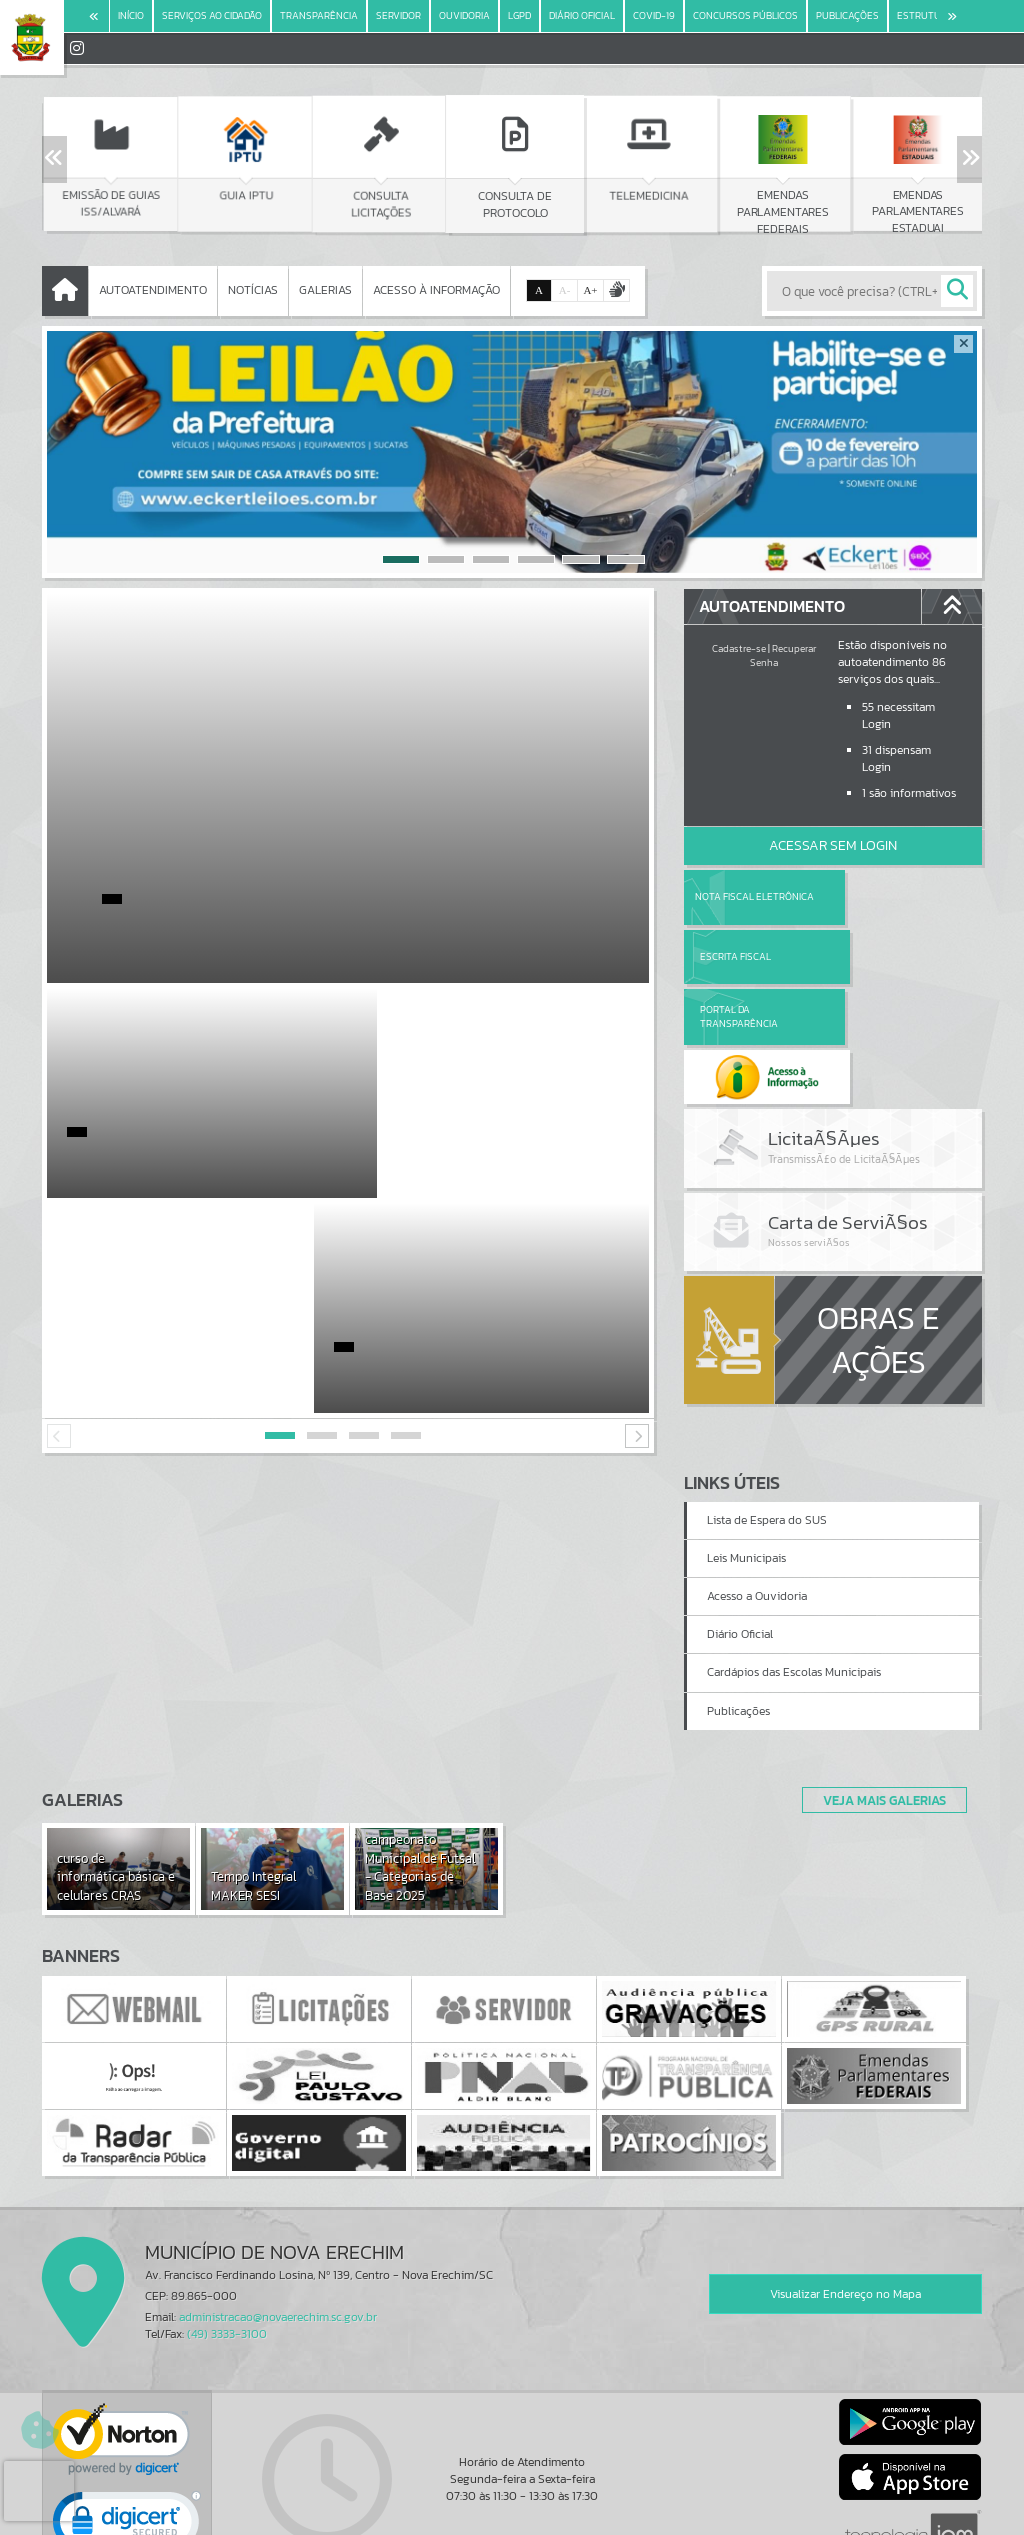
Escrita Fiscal (884, 896)
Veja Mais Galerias (878, 1680)
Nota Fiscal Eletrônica (754, 896)
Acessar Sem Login (833, 845)
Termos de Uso (512, 2500)
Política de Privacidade (512, 2515)
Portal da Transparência (739, 956)
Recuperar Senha (783, 655)
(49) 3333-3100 (227, 2215)
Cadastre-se (739, 648)
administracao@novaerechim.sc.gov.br (278, 2197)
